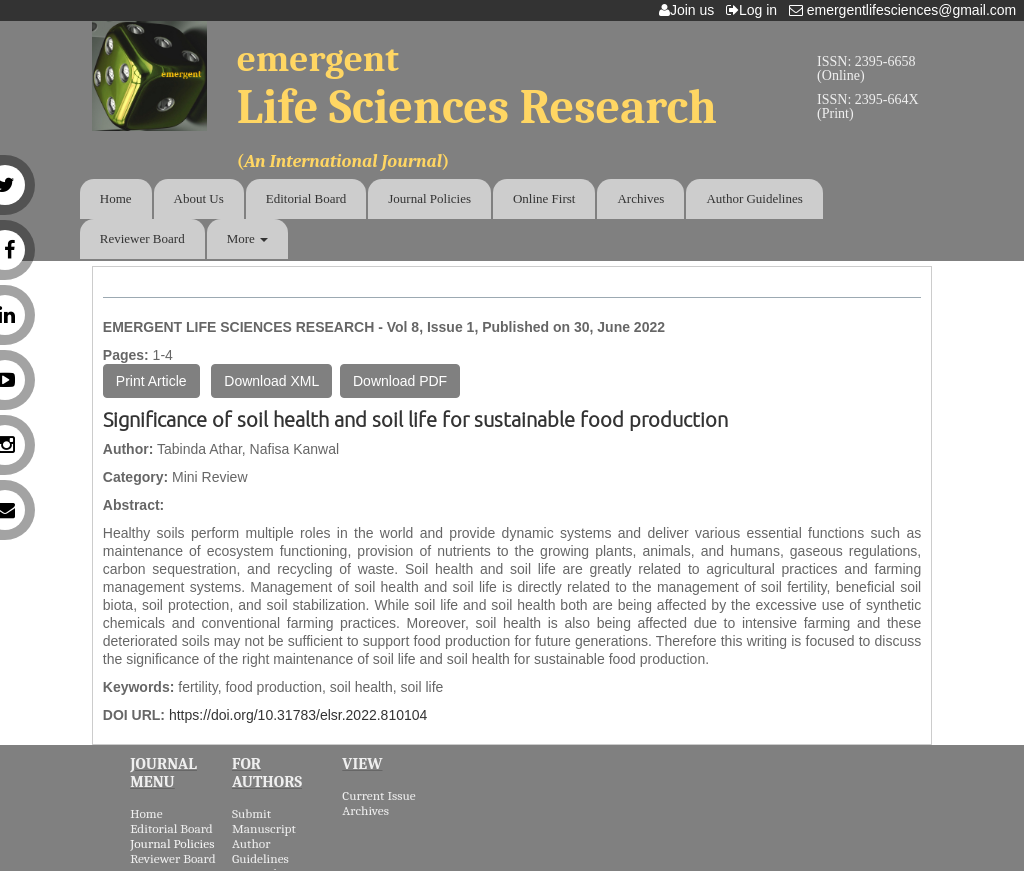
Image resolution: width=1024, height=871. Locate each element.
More (247, 238)
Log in (755, 10)
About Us (199, 198)
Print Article (151, 381)
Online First (544, 198)
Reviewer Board (142, 238)
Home (116, 198)
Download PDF (400, 381)
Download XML (271, 381)
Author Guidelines (754, 198)
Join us (690, 10)
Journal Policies (429, 198)
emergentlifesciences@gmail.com (906, 10)
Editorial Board (306, 198)
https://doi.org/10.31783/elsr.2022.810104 (298, 715)
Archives (640, 198)
